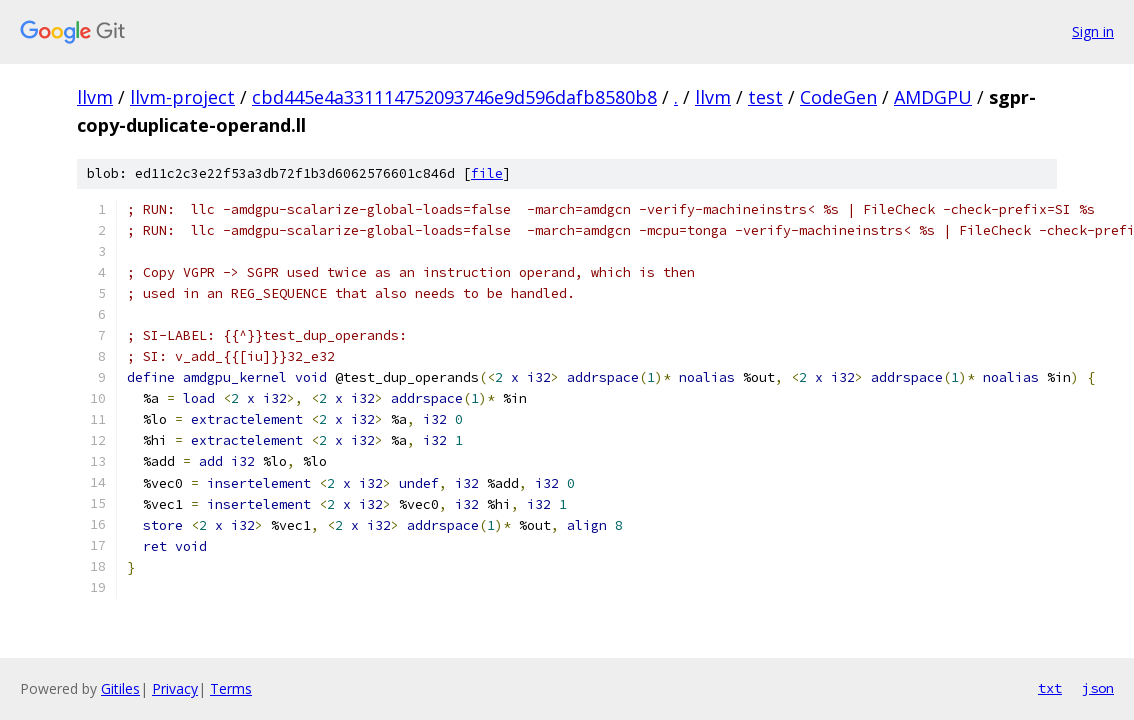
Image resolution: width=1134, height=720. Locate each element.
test (765, 97)
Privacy (175, 688)
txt (1050, 688)
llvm (95, 97)
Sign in (1093, 31)
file (487, 173)
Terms (231, 688)
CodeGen (838, 97)
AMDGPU (933, 97)
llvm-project (182, 97)
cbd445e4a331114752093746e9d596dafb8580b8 (454, 97)
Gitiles (120, 688)
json (1098, 688)
